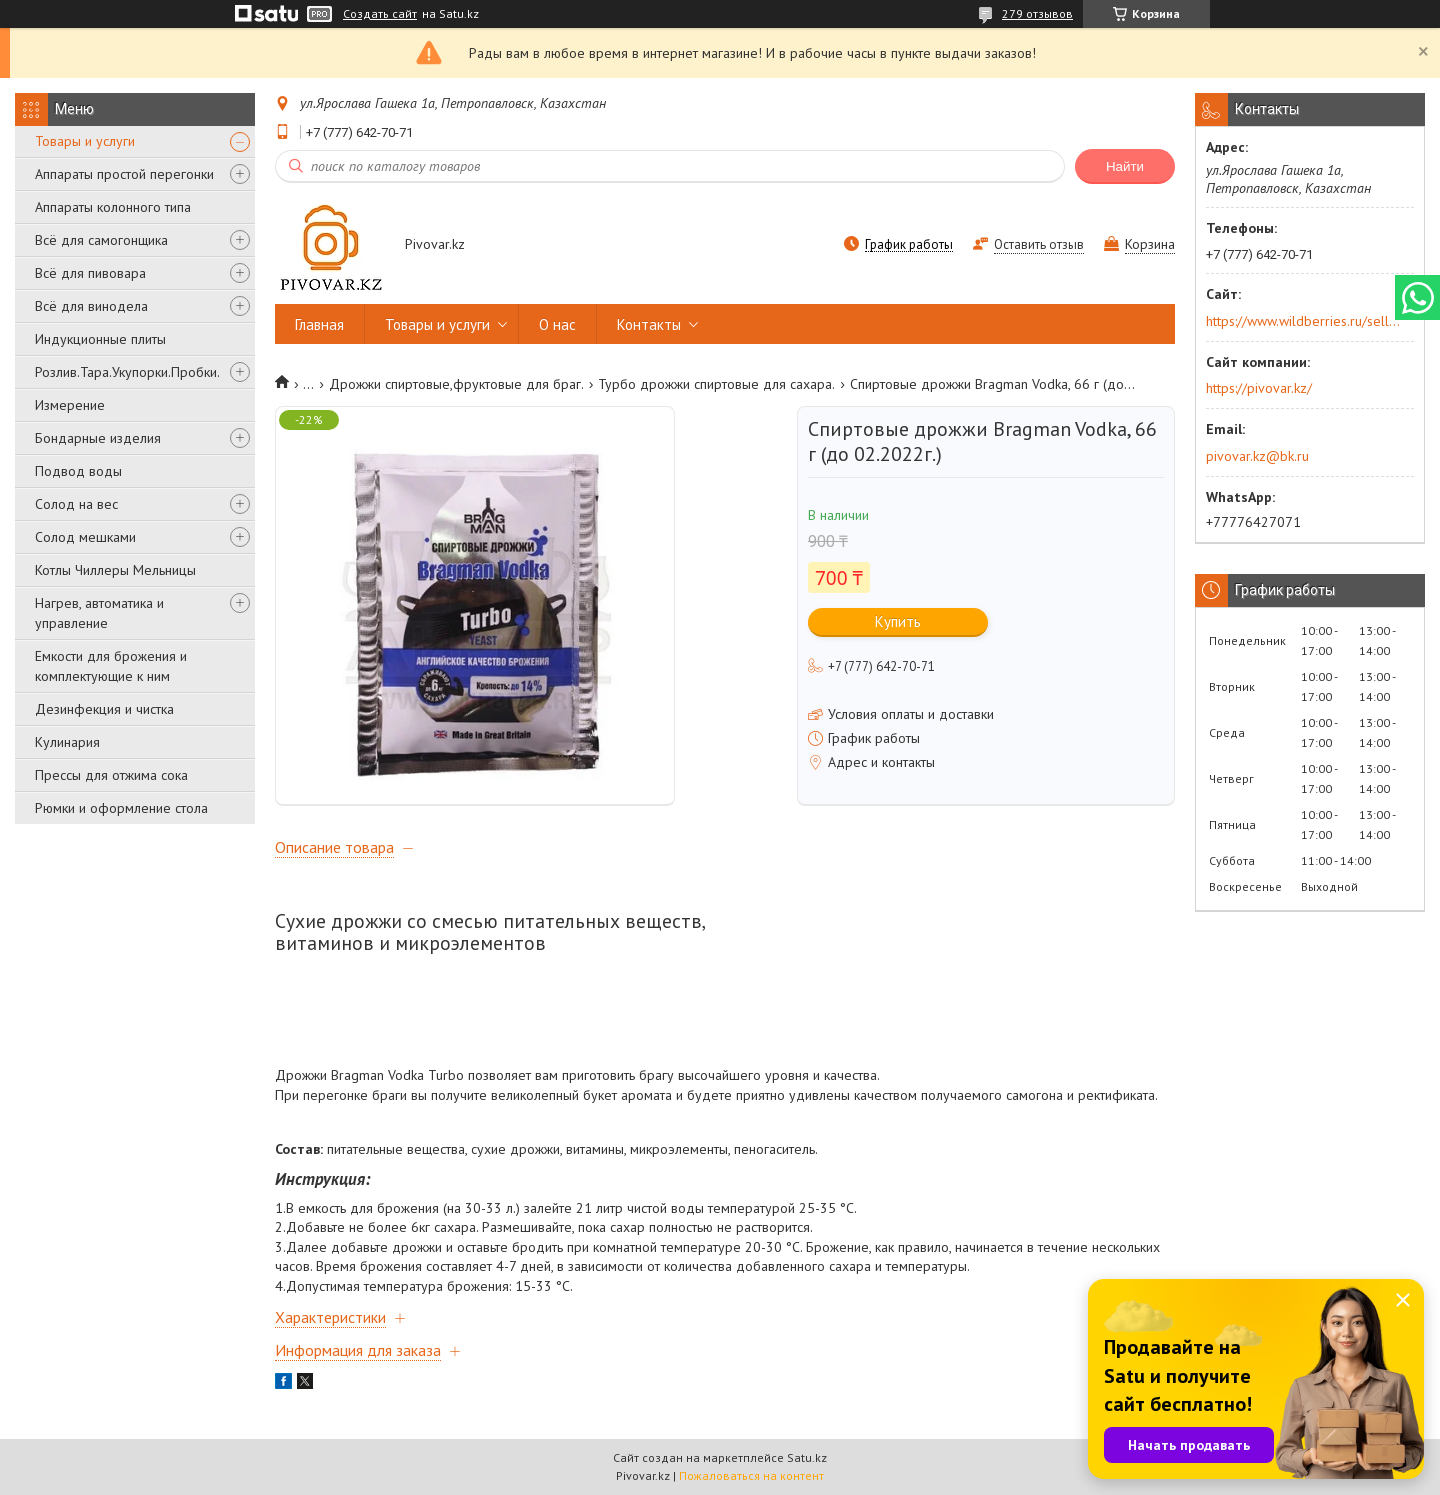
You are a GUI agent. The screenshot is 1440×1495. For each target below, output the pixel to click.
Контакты (649, 324)
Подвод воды (78, 471)
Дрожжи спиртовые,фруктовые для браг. (456, 384)
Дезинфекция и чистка (104, 709)
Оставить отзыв (1039, 244)
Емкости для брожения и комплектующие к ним (111, 666)
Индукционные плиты (100, 339)
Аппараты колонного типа (113, 207)
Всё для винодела (91, 306)
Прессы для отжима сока (111, 775)
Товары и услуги (85, 141)
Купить (898, 621)
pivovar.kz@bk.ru (1257, 456)
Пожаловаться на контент (751, 1475)
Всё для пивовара (90, 273)
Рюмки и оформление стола (121, 808)
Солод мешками (85, 537)
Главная (319, 324)
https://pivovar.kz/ (1259, 388)
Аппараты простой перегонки (124, 174)
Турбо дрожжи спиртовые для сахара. (716, 384)
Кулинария (67, 742)
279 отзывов (1037, 13)
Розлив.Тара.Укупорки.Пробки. (127, 372)
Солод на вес (76, 504)
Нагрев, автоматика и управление (99, 613)
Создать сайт (380, 14)
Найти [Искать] (1125, 166)
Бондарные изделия (98, 438)
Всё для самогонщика (101, 240)
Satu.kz (807, 1457)
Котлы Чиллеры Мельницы (115, 570)
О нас (557, 324)
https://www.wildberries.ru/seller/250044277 (1303, 321)
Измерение (70, 405)
